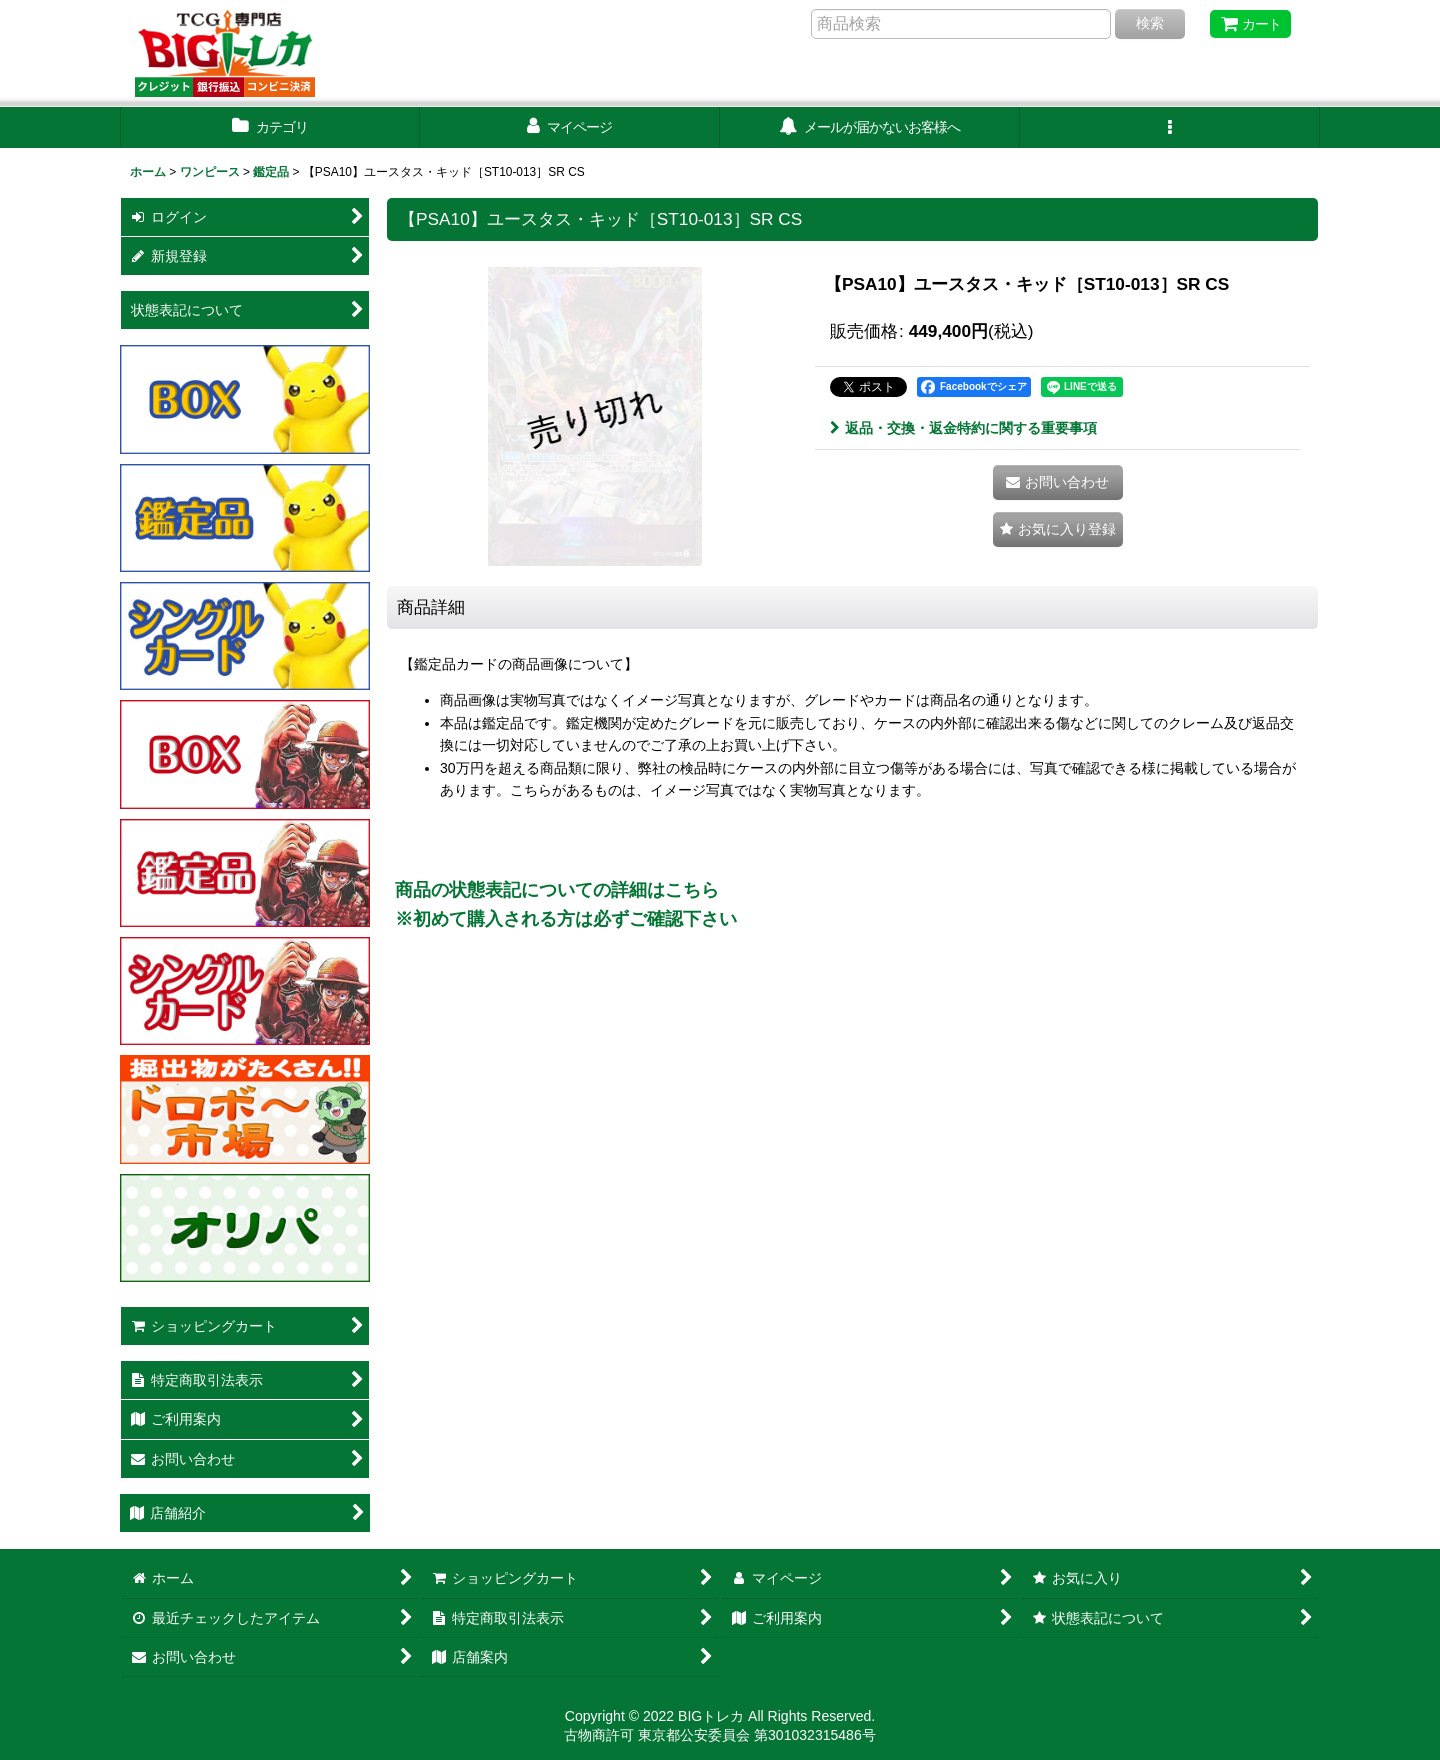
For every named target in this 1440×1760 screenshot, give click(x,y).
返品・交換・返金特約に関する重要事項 (963, 428)
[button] (1170, 127)
